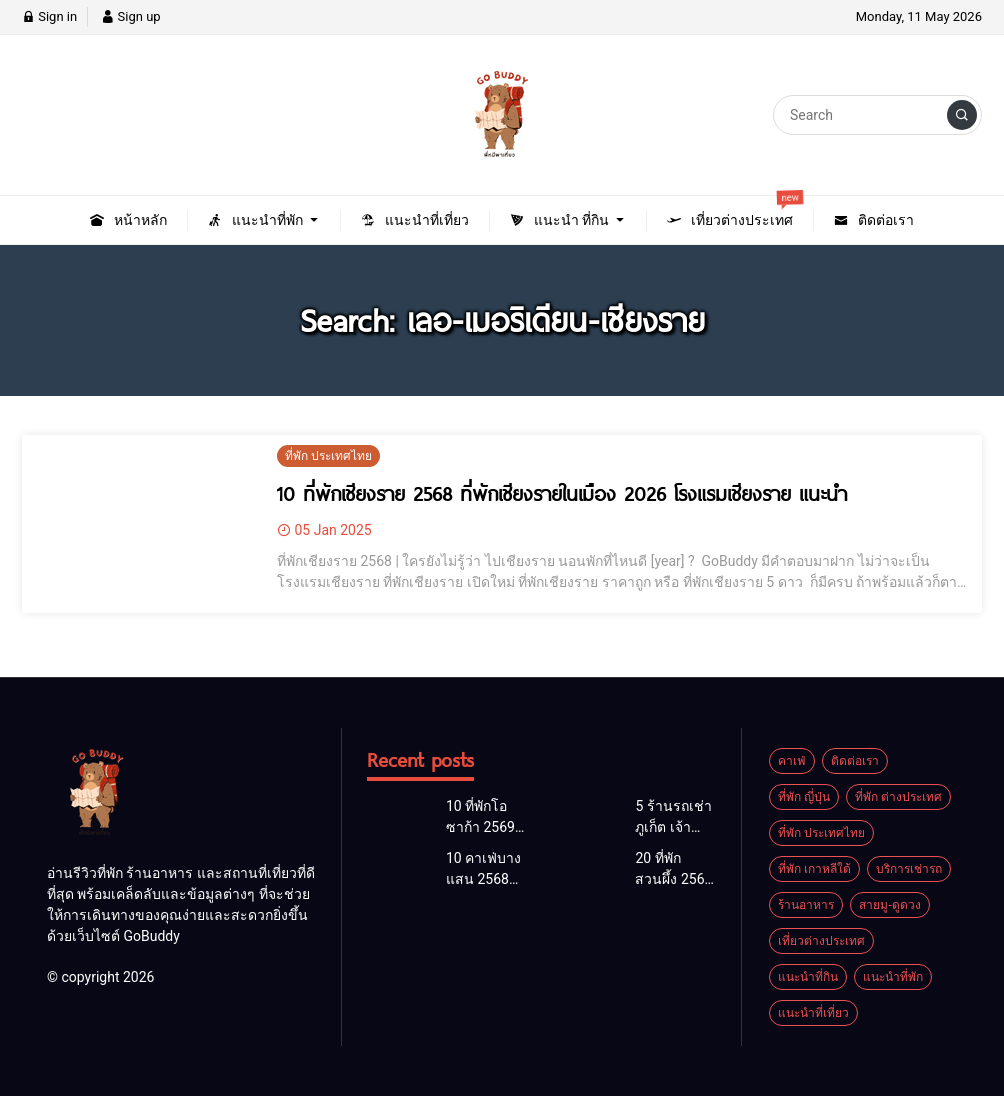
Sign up (130, 16)
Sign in (49, 16)
